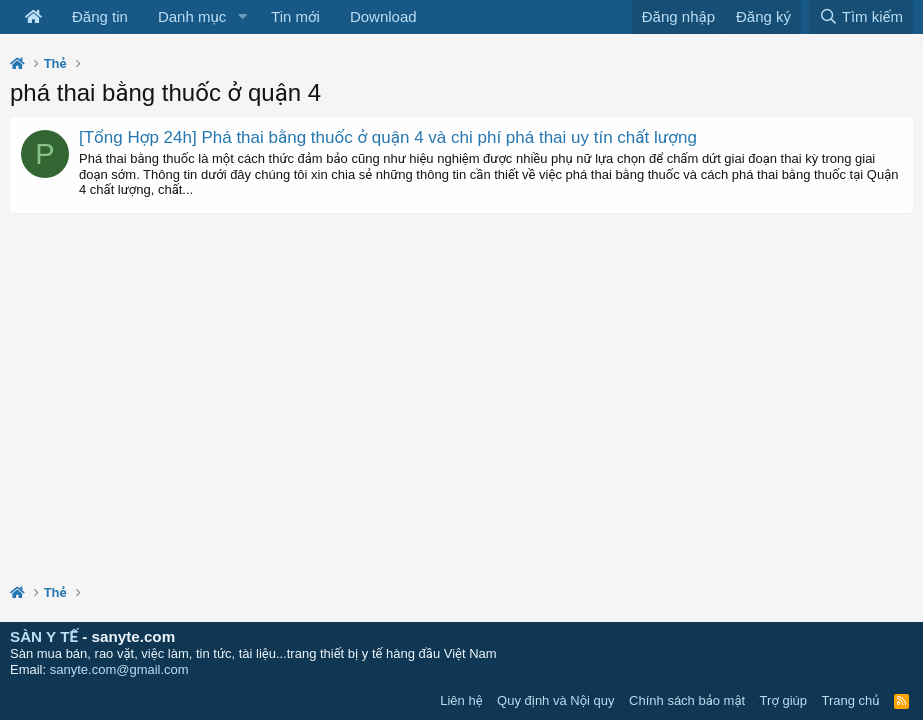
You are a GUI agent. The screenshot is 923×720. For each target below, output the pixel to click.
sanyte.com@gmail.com (119, 669)
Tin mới (295, 16)
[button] (242, 17)
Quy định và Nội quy (556, 700)
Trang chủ (851, 700)
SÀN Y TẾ (44, 636)
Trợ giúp (783, 700)
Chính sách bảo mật (687, 700)
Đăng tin (100, 16)
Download (383, 16)
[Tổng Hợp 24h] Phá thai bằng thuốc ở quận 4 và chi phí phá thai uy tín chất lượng (388, 137)
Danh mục (192, 16)
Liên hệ (461, 700)
